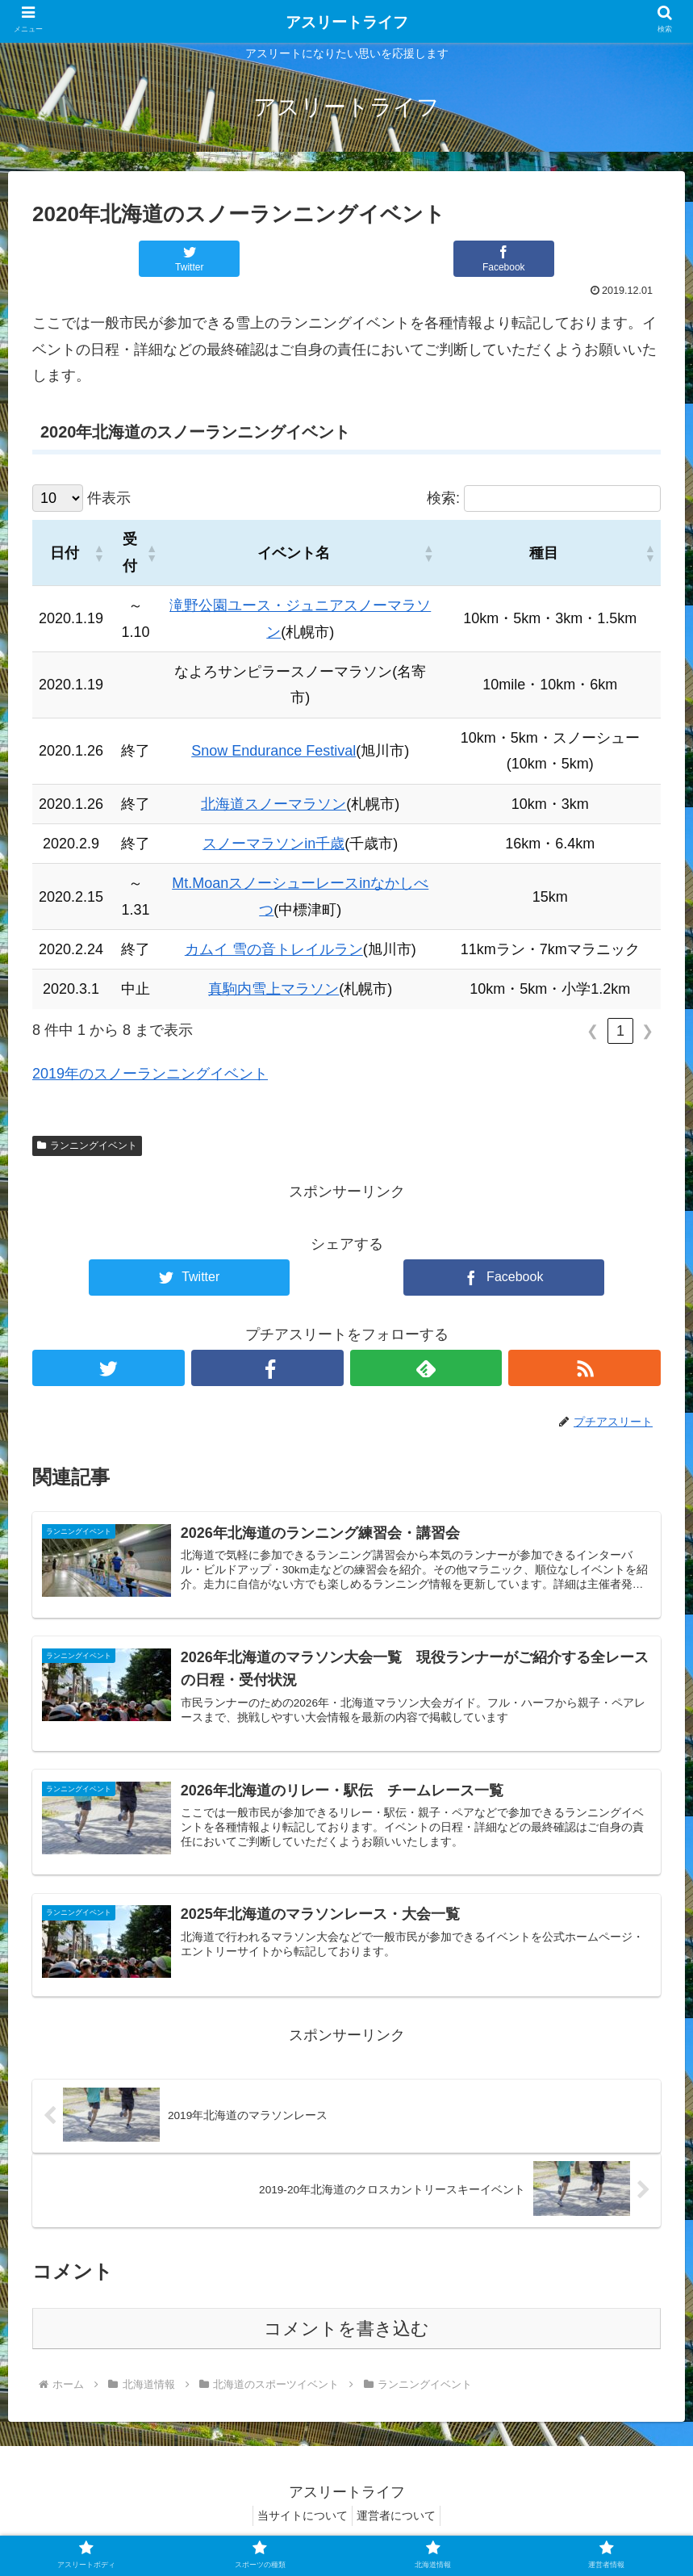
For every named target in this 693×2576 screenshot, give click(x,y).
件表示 (109, 498)
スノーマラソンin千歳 (273, 844)
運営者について (400, 2524)
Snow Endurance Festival (273, 751)
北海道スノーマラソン (273, 804)
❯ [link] (647, 1031)
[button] (98, 553)
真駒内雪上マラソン (273, 989)
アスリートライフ (347, 22)
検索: (443, 498)
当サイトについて (298, 2524)
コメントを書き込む (346, 2337)
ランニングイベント (87, 1145)
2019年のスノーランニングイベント (150, 1074)
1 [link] (620, 1031)
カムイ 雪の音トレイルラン (274, 949)
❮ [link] (593, 1031)
